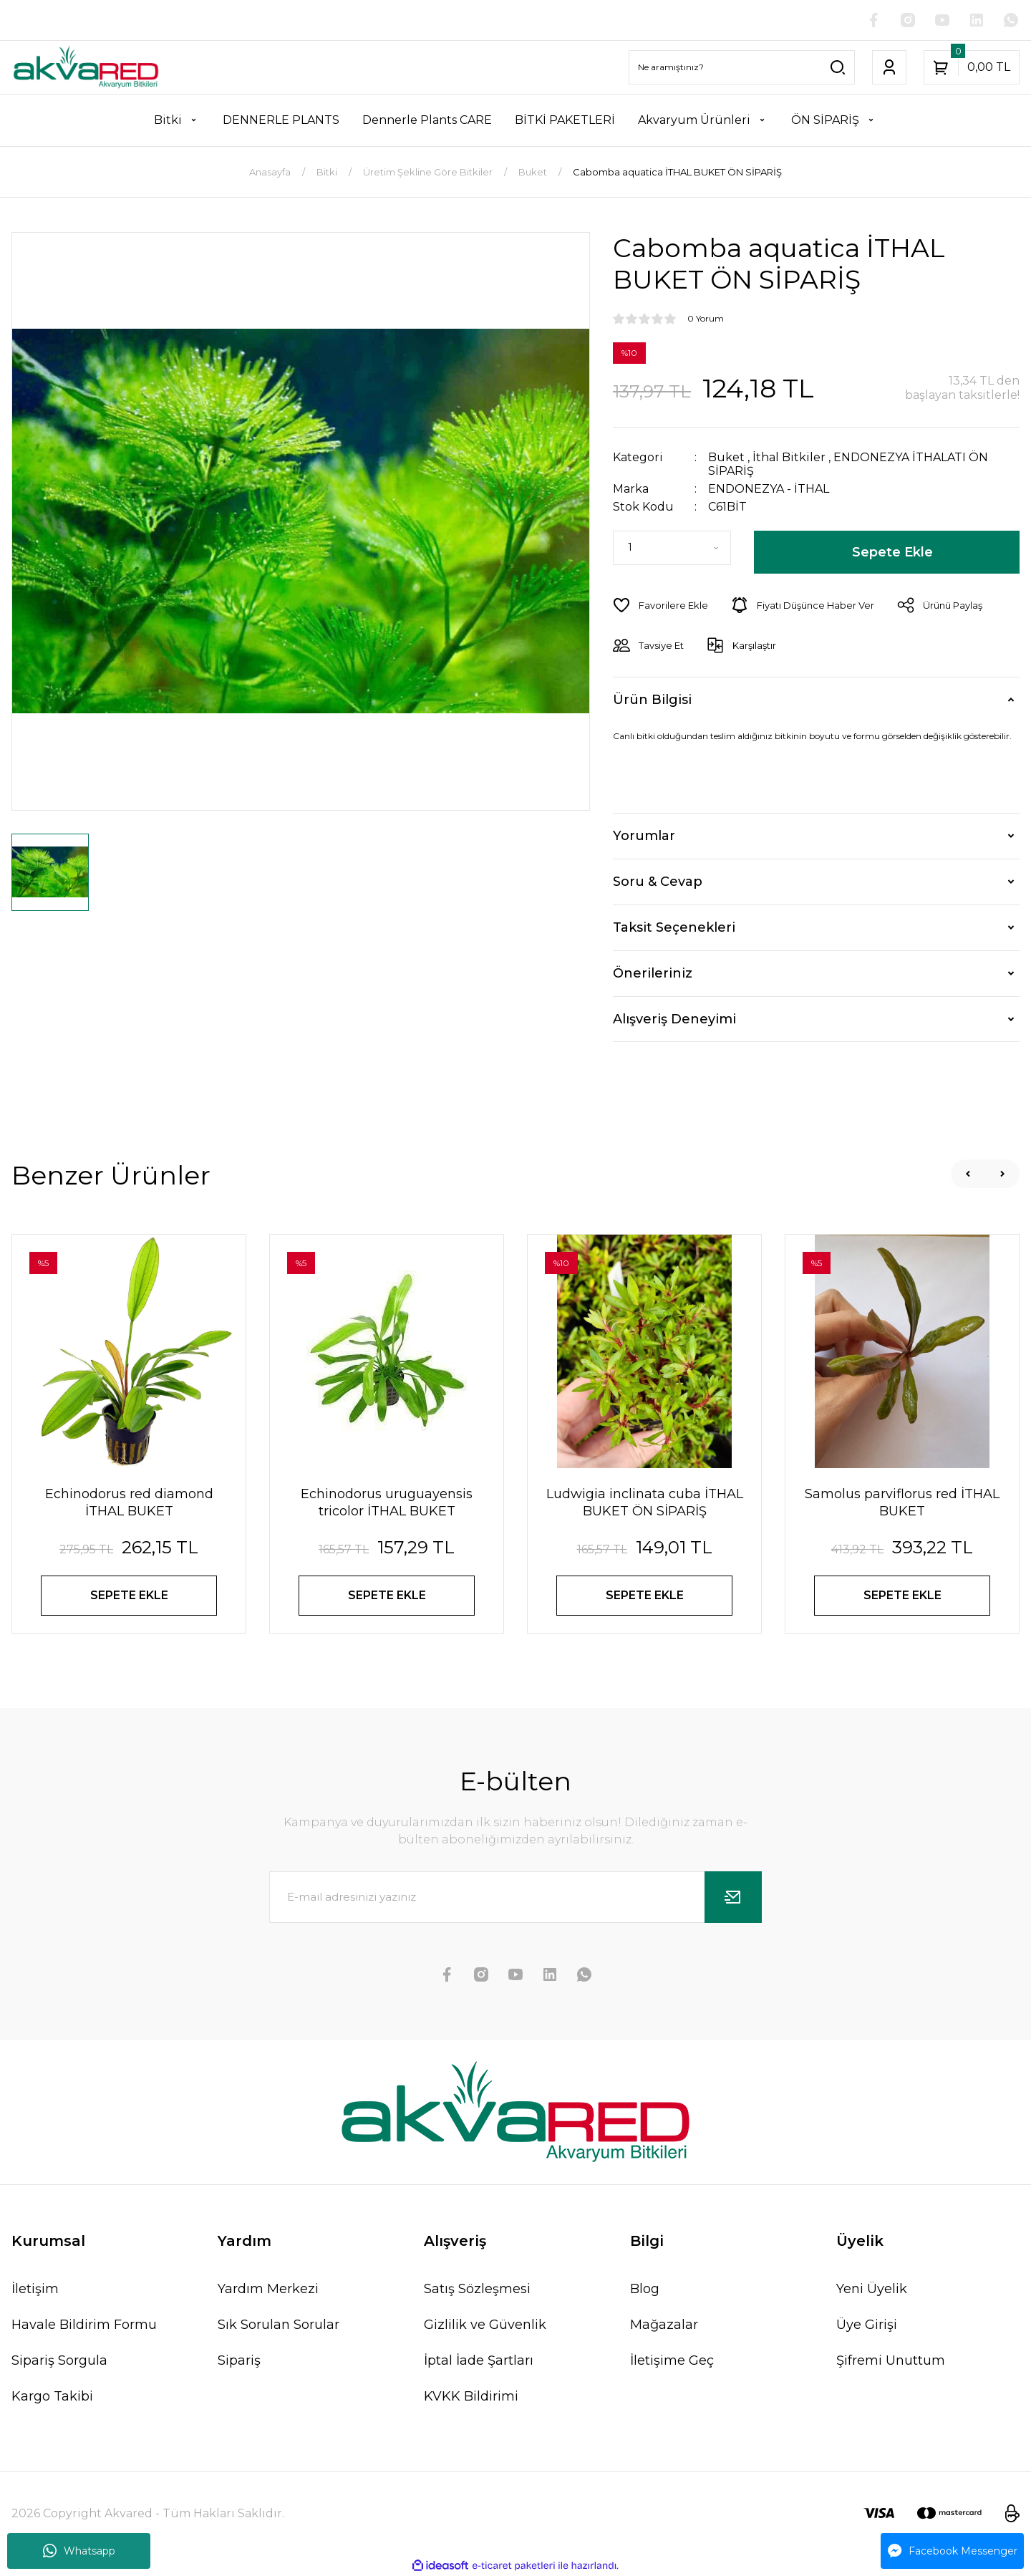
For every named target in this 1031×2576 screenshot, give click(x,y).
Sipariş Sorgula (59, 2360)
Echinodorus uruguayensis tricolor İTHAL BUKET (387, 1502)
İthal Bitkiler (789, 457)
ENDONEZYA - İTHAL (768, 489)
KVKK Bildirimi (471, 2396)
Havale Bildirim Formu (84, 2325)
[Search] (742, 67)
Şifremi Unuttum (890, 2360)
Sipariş (239, 2360)
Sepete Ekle (892, 552)
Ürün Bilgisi (652, 700)
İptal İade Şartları (478, 2360)
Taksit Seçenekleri (674, 927)
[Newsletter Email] (515, 1897)
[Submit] (733, 1897)
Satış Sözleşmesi (477, 2289)
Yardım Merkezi (268, 2289)
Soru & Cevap (657, 881)
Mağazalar (664, 2325)
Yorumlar (644, 836)
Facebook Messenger (952, 2551)
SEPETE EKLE (129, 1595)
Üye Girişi (866, 2325)
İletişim (35, 2289)
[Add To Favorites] (660, 605)
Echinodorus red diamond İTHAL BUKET (129, 1502)
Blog (644, 2289)
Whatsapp (79, 2551)
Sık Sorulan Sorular (278, 2325)
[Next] (1002, 1173)
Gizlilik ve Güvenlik (485, 2325)
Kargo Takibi (52, 2396)
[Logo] (85, 67)
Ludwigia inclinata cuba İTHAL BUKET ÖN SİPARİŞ (644, 1502)
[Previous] (968, 1173)
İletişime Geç (672, 2360)
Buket (726, 457)
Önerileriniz (652, 973)
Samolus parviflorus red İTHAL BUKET (902, 1502)
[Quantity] (672, 548)
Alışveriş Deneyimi (674, 1019)
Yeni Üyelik (871, 2289)
